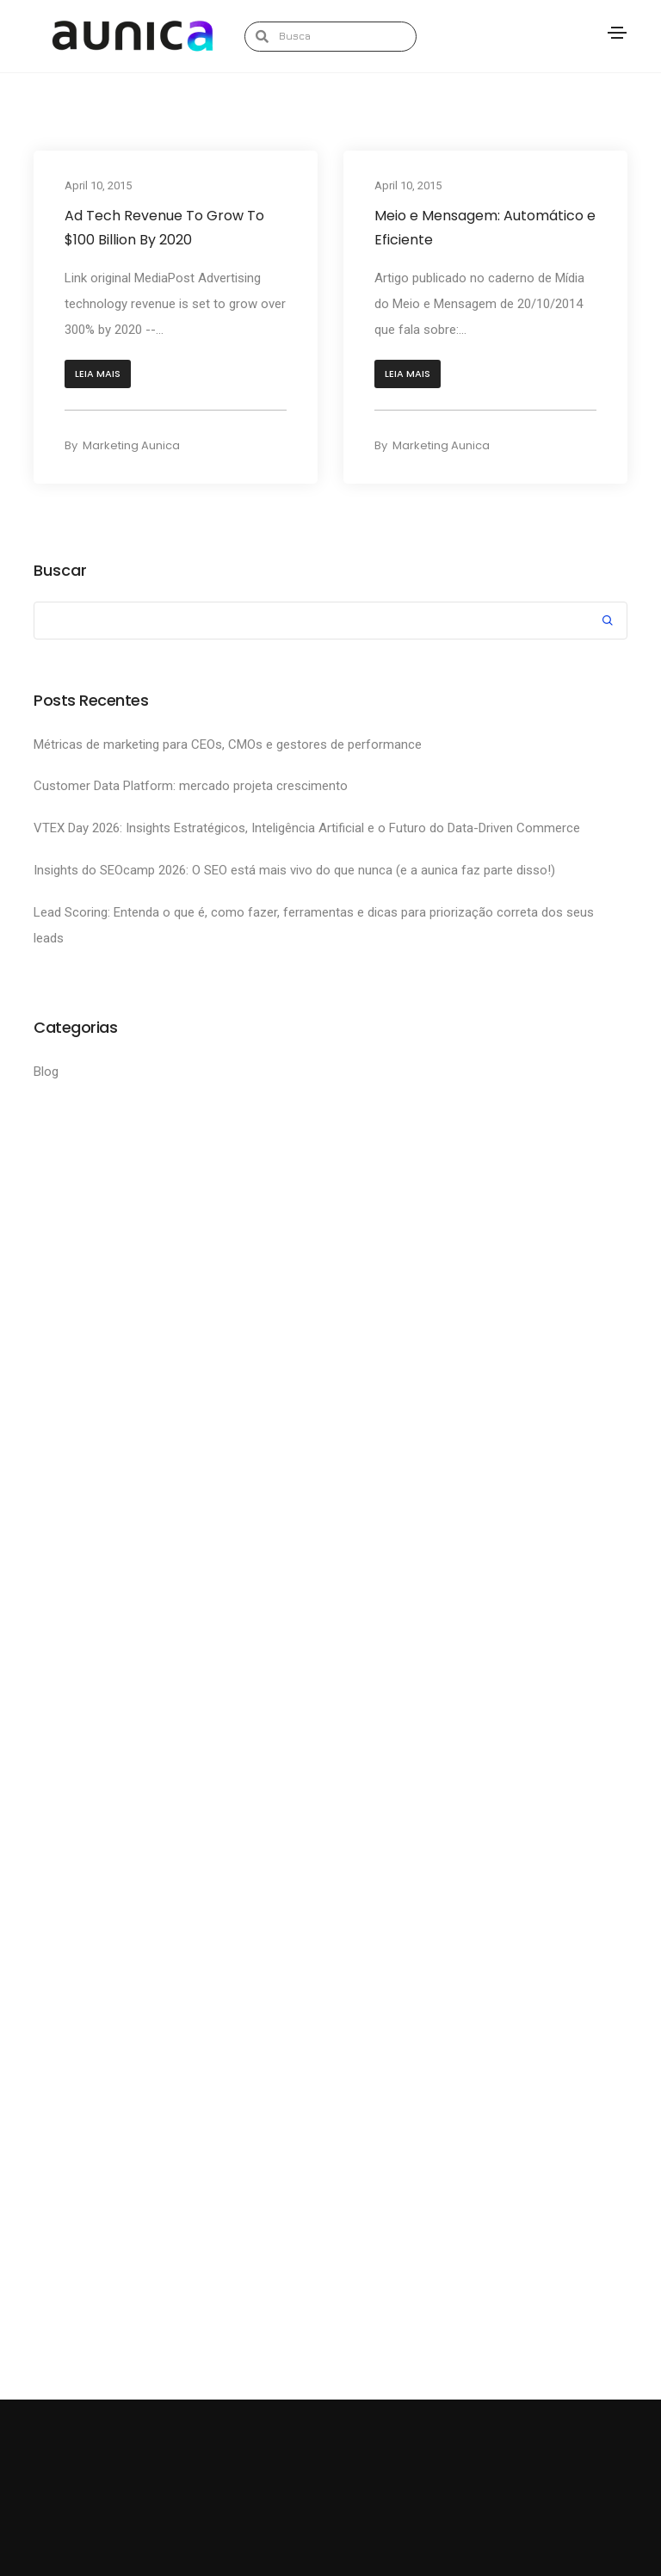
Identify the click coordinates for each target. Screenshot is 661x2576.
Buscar (60, 570)
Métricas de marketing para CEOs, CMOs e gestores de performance (229, 744)
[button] (98, 374)
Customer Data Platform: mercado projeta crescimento (191, 786)
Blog (46, 1071)
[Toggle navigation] (617, 33)
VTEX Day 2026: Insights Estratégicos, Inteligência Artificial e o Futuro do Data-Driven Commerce (309, 828)
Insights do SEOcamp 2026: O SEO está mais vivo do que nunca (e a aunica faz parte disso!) (296, 870)
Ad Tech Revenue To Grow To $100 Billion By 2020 (164, 228)
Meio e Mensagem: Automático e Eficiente (485, 228)
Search (607, 623)
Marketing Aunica (131, 445)
